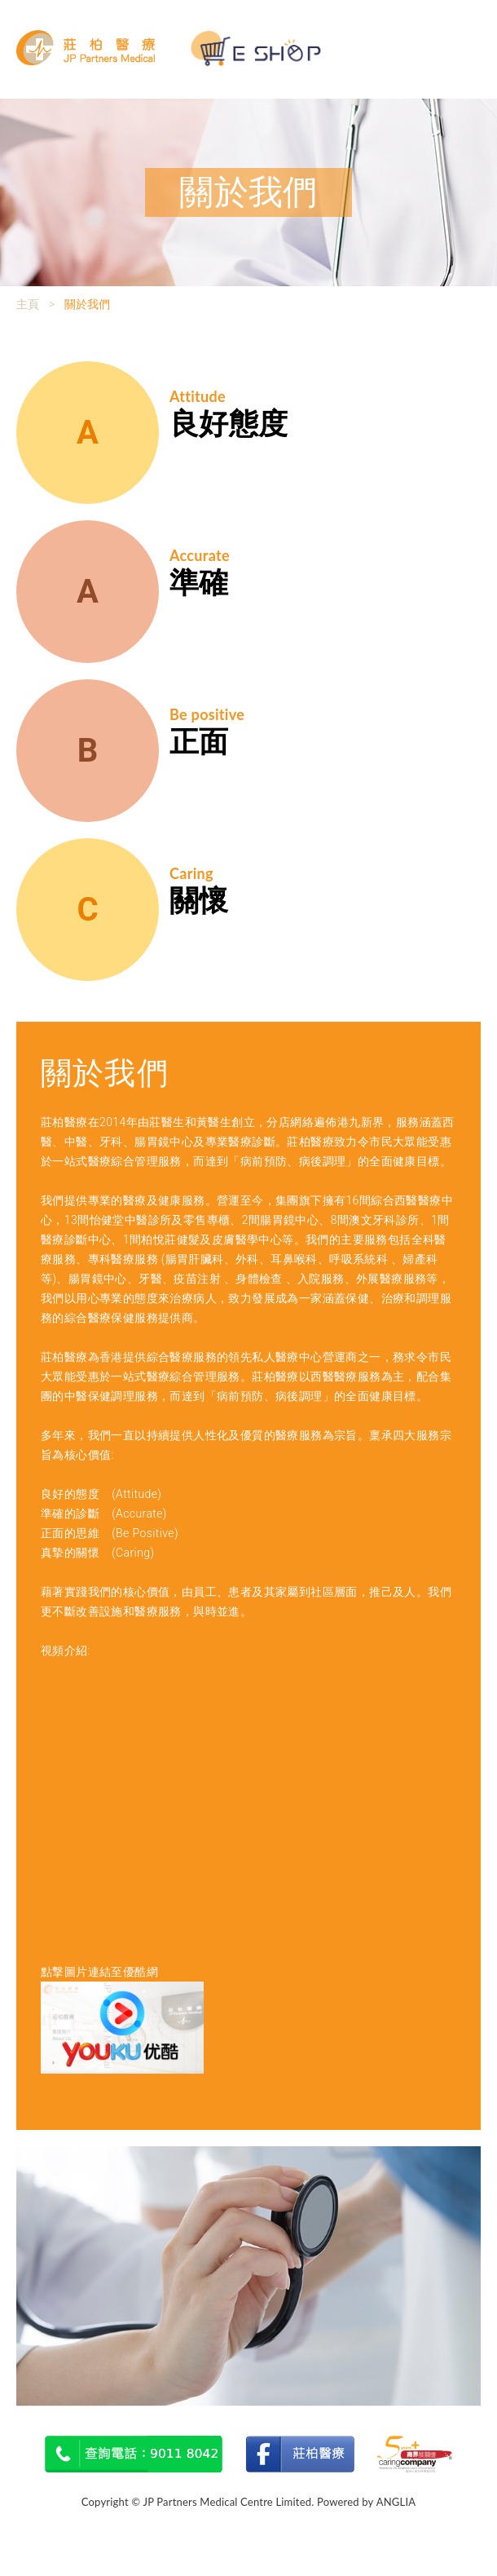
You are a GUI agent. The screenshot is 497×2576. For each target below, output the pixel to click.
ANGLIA (396, 2501)
